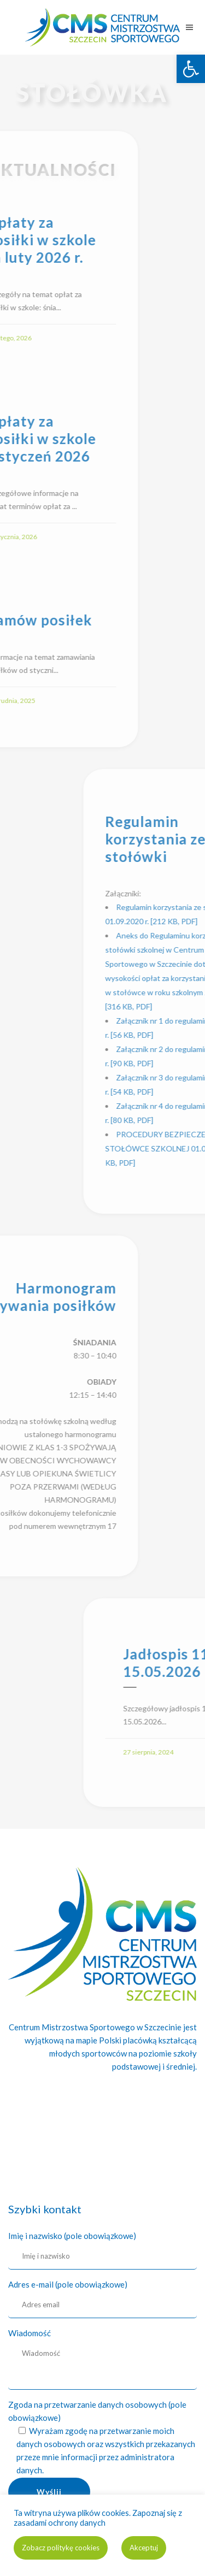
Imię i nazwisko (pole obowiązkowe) (72, 2236)
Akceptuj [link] (144, 2547)
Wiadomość (29, 2333)
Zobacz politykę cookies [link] (60, 2547)
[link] (191, 69)
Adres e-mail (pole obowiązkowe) (67, 2284)
